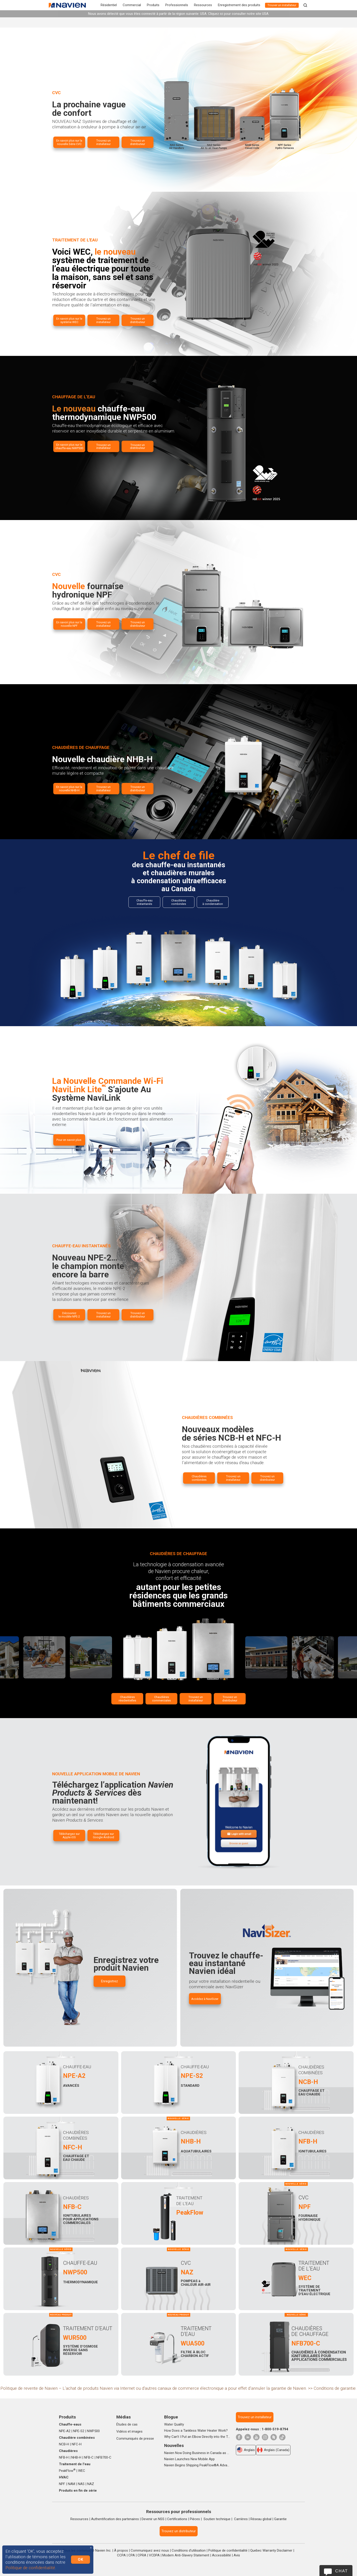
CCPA (121, 2555)
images (137, 2431)
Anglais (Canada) (273, 2450)
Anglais (246, 2450)
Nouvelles (174, 2445)
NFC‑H (77, 2444)
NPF (62, 2484)
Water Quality (174, 2424)
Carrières (241, 2519)
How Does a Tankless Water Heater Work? (196, 2430)
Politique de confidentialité (227, 2550)
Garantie (280, 2519)
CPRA (142, 2555)
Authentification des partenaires (115, 2519)
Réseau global (260, 2519)
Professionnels (176, 5)
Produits (153, 5)
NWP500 (93, 2431)
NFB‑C (89, 2457)
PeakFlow (67, 2471)
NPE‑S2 (78, 2431)
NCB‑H (64, 2444)
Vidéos (121, 2431)
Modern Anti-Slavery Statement (185, 2555)
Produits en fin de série (78, 2490)
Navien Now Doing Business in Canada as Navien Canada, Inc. (197, 2453)
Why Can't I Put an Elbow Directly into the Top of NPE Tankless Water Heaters (197, 2437)
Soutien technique (217, 2519)
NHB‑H (76, 2457)
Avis (237, 2555)
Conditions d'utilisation (189, 2550)
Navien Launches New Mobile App (189, 2459)
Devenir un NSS (153, 2519)
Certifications (177, 2519)
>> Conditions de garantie (332, 2388)
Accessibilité (221, 2555)
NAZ (90, 2484)
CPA (131, 2555)
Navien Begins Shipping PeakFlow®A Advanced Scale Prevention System (197, 2465)
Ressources (203, 5)
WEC (81, 2471)
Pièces (195, 2519)
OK (80, 2559)
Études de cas (127, 2424)
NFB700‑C (103, 2457)
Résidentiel (109, 5)
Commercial (132, 5)
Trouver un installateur (282, 5)
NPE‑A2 (64, 2431)
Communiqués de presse (135, 2438)
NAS (81, 2484)
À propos (121, 2550)
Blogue (171, 2417)
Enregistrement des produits (239, 5)
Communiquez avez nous (150, 2550)
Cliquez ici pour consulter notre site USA (238, 14)
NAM (71, 2484)
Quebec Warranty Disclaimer (271, 2550)
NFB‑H (64, 2457)
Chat (341, 2571)
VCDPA (154, 2555)
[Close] (91, 2548)
